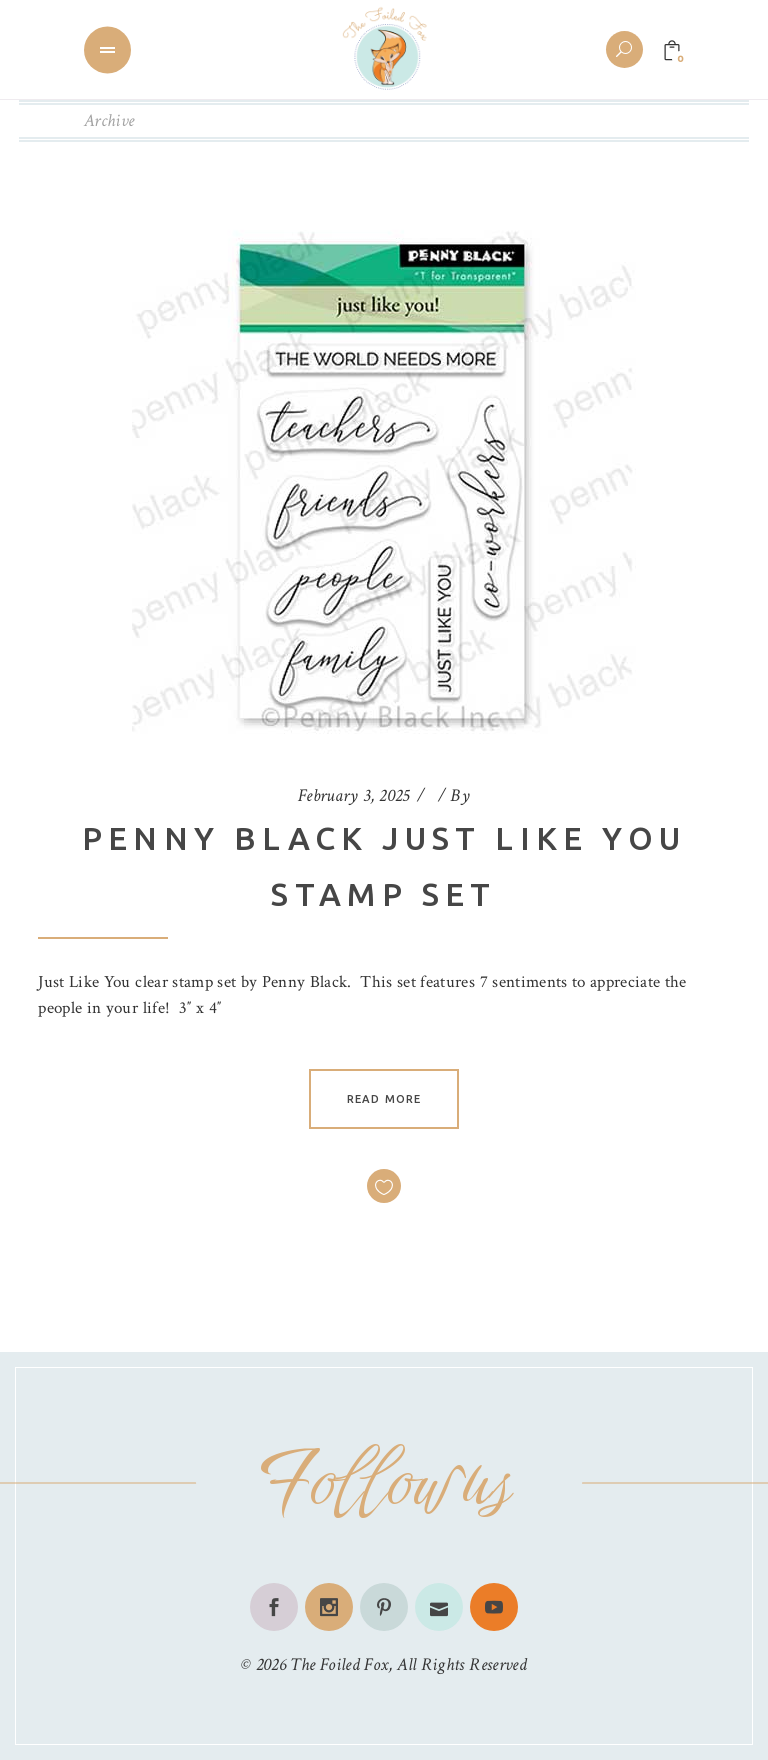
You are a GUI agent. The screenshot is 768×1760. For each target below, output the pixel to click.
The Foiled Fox (339, 1664)
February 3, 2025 (354, 795)
